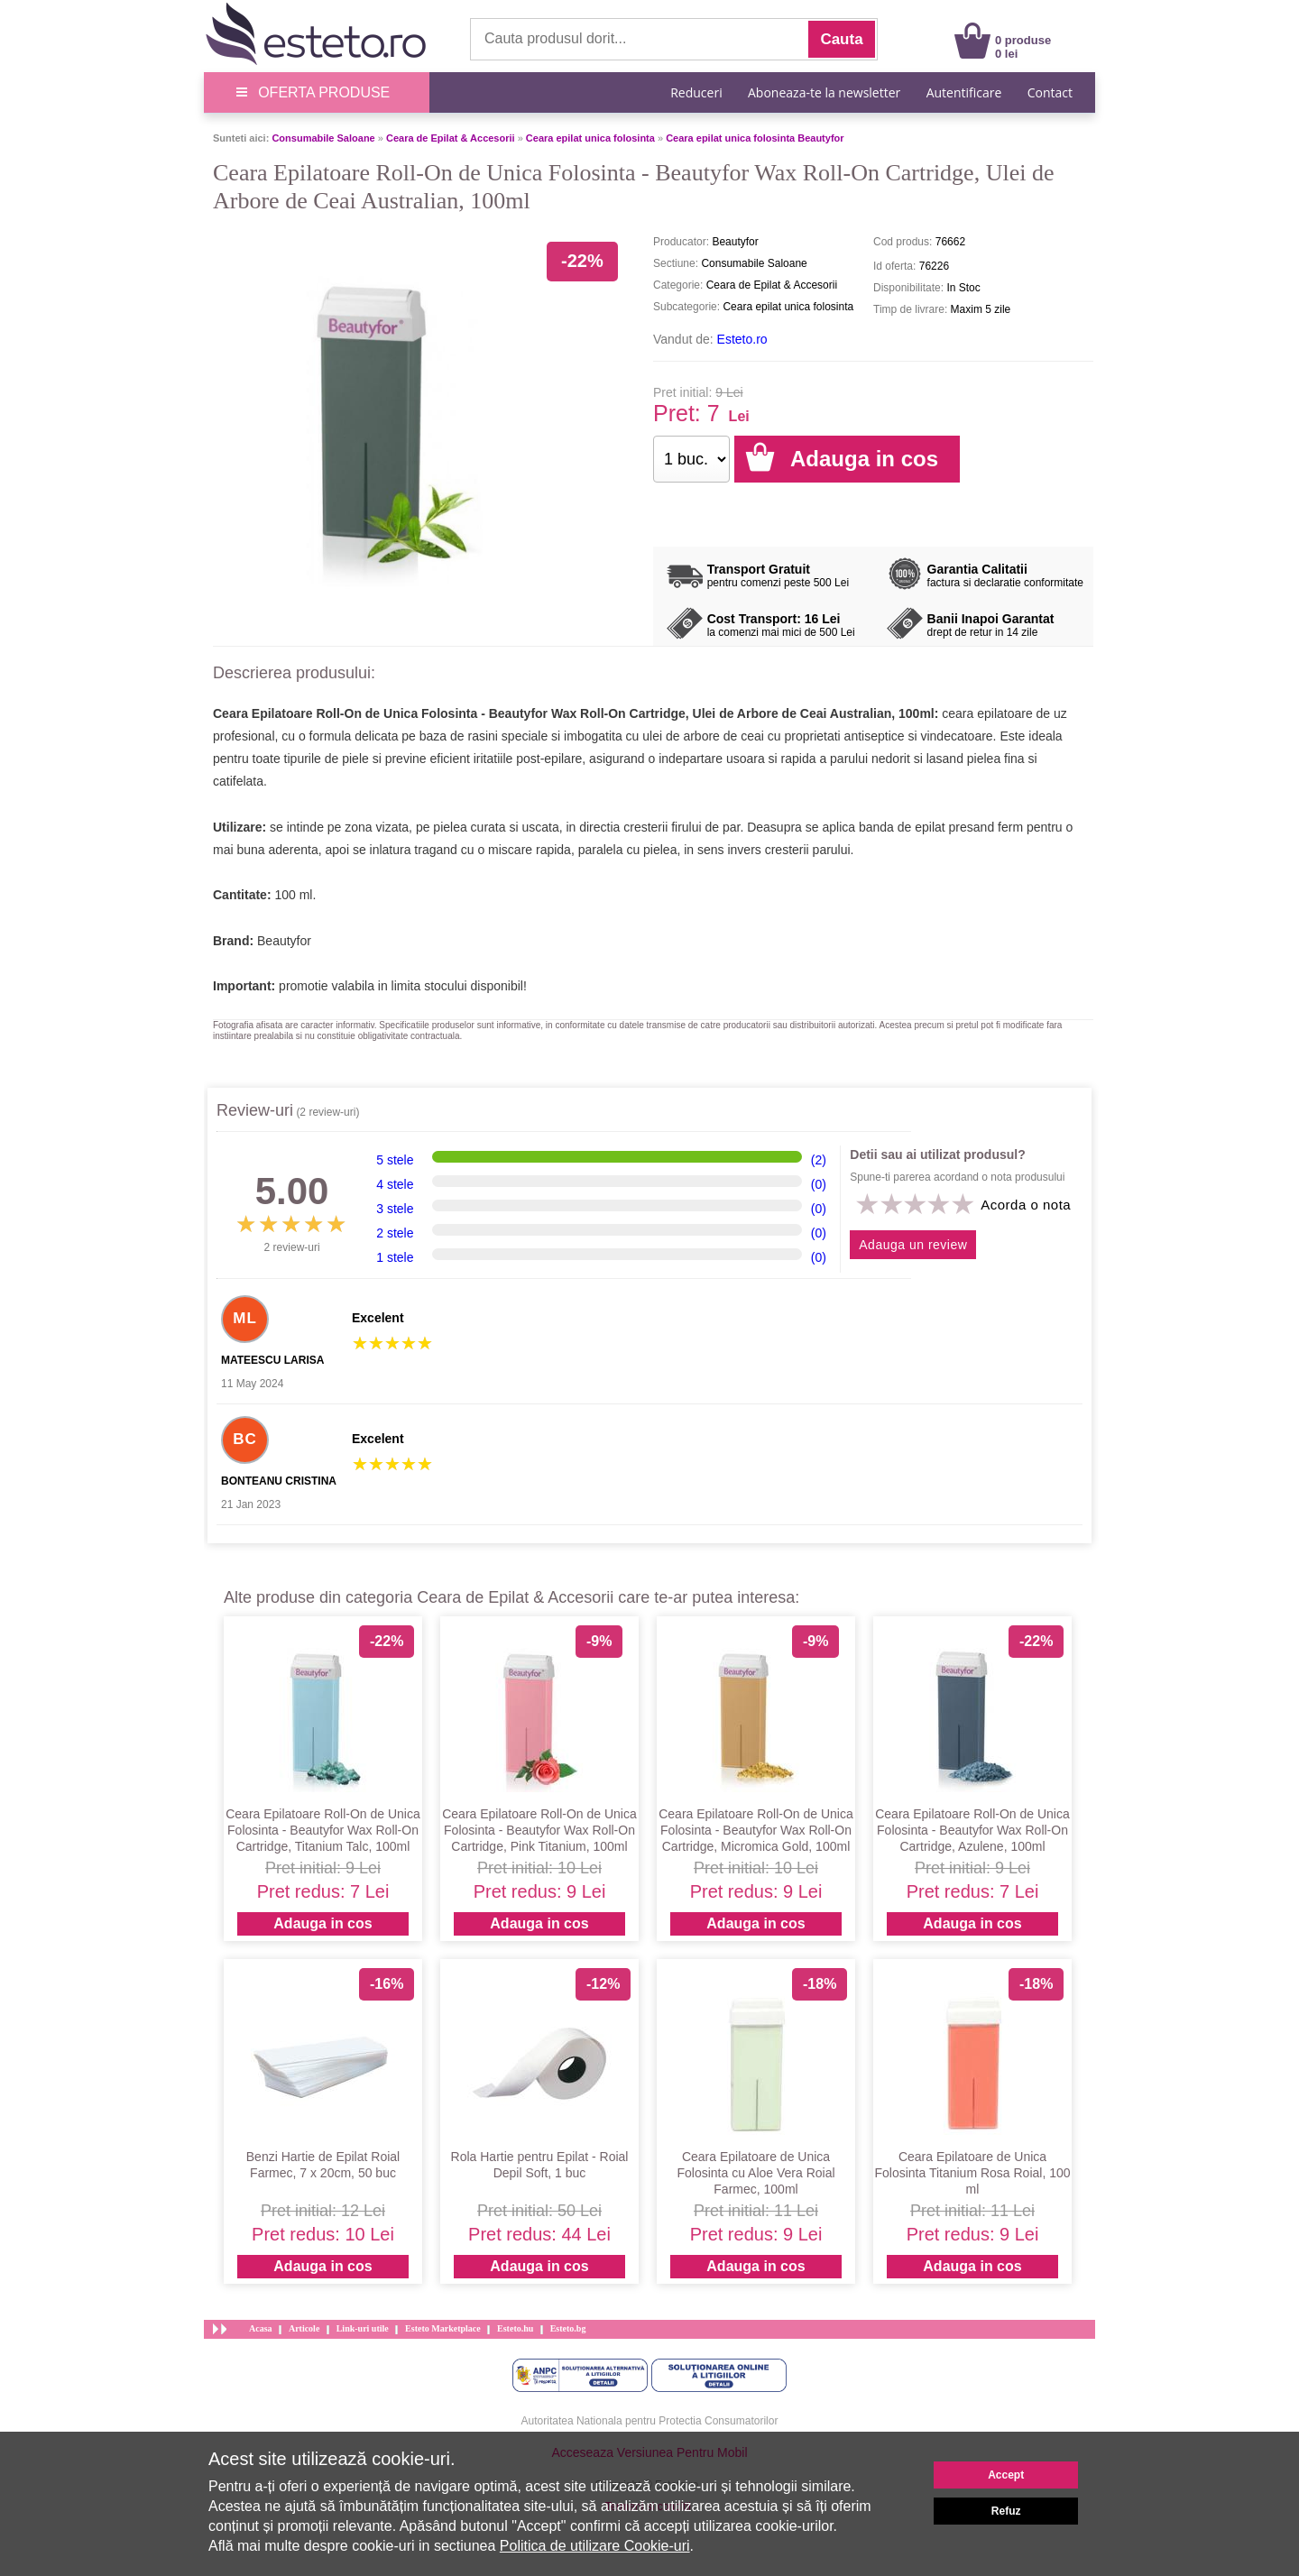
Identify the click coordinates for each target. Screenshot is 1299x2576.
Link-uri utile (362, 2328)
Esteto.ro (742, 339)
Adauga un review (913, 1244)
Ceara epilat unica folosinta (590, 138)
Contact (1050, 92)
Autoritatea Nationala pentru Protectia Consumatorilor (649, 2421)
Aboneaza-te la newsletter (824, 92)
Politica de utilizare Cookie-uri (595, 2545)
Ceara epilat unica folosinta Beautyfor (754, 138)
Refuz (1006, 2511)
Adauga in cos (322, 1923)
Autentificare (964, 92)
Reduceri (696, 92)
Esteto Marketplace (443, 2328)
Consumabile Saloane (323, 138)
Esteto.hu (515, 2328)
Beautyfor (284, 941)
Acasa (260, 2328)
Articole (304, 2328)
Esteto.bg (568, 2328)
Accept (1006, 2475)
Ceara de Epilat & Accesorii (450, 138)
